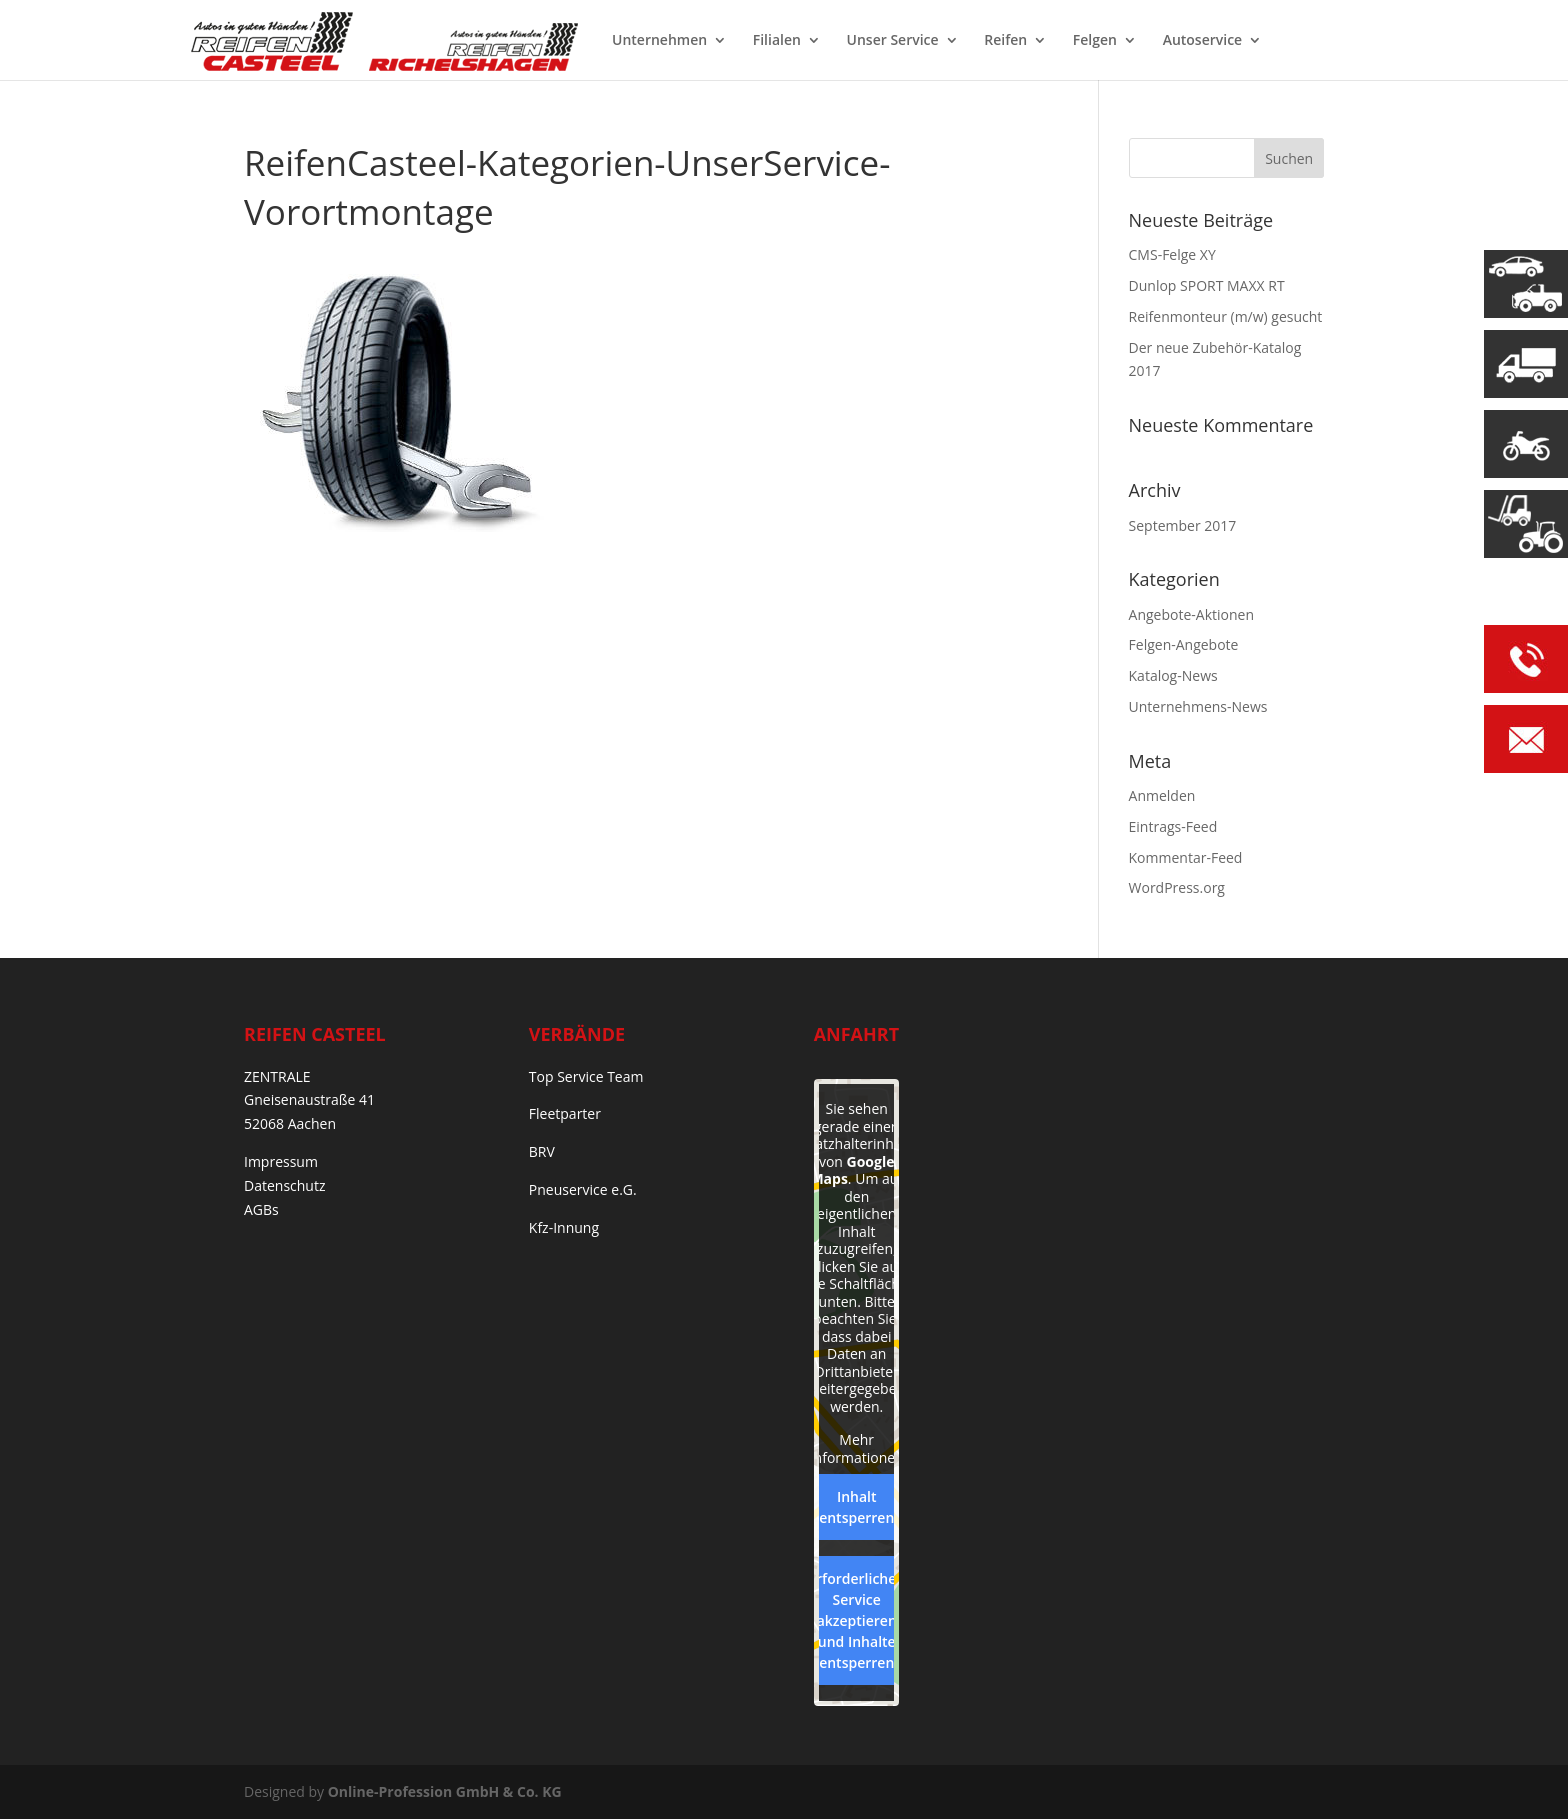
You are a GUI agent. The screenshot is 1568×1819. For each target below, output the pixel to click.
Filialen (777, 41)
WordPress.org (1177, 887)
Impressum (281, 1161)
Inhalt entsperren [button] (856, 1507)
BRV (542, 1151)
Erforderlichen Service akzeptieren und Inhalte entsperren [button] (856, 1620)
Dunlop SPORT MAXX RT (1207, 285)
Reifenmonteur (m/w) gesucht (1226, 316)
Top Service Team (586, 1076)
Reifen (1005, 41)
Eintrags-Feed (1173, 826)
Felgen (1095, 41)
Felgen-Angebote (1184, 644)
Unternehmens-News (1198, 706)
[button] (44, 1775)
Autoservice (1203, 41)
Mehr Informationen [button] (856, 1448)
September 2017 (1183, 525)
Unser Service (893, 41)
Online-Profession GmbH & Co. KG (445, 1791)
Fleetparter (565, 1113)
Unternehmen (659, 41)
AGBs (261, 1209)
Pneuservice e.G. (583, 1189)
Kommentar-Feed (1186, 857)
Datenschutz (284, 1185)
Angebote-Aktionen (1191, 614)
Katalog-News (1173, 675)
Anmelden (1162, 795)
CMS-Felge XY (1172, 254)
